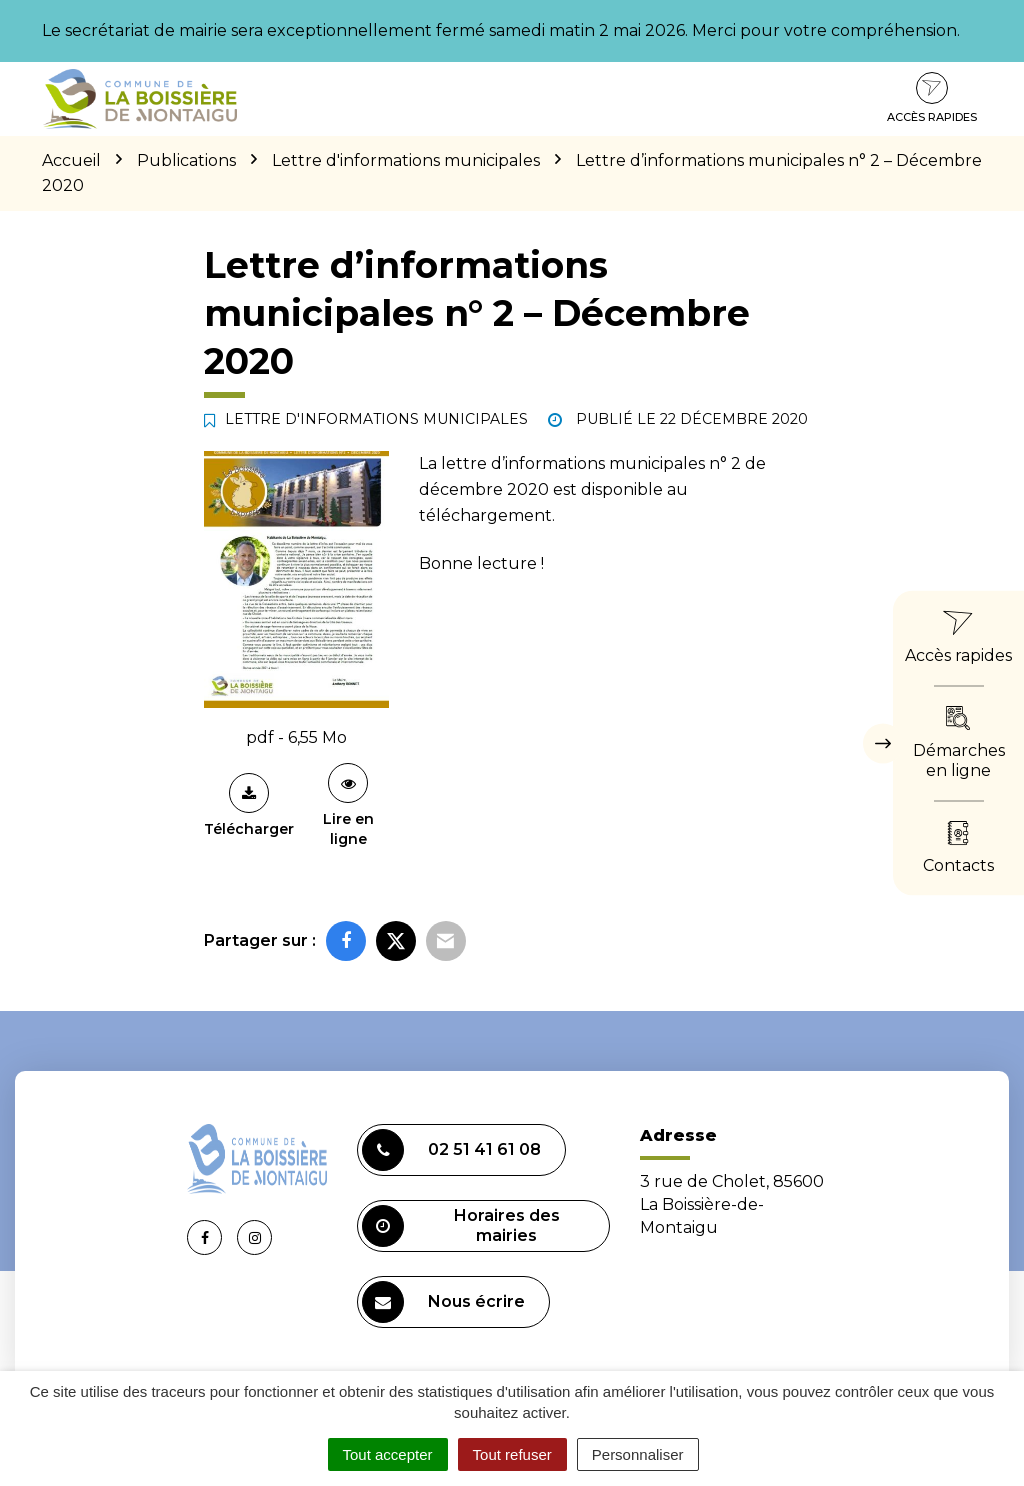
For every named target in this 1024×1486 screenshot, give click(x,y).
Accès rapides (932, 98)
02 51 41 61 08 (451, 1150)
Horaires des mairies (461, 1226)
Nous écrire (443, 1302)
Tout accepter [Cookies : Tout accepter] (388, 1454)
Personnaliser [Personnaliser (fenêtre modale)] (638, 1454)
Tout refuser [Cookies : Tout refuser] (512, 1454)
